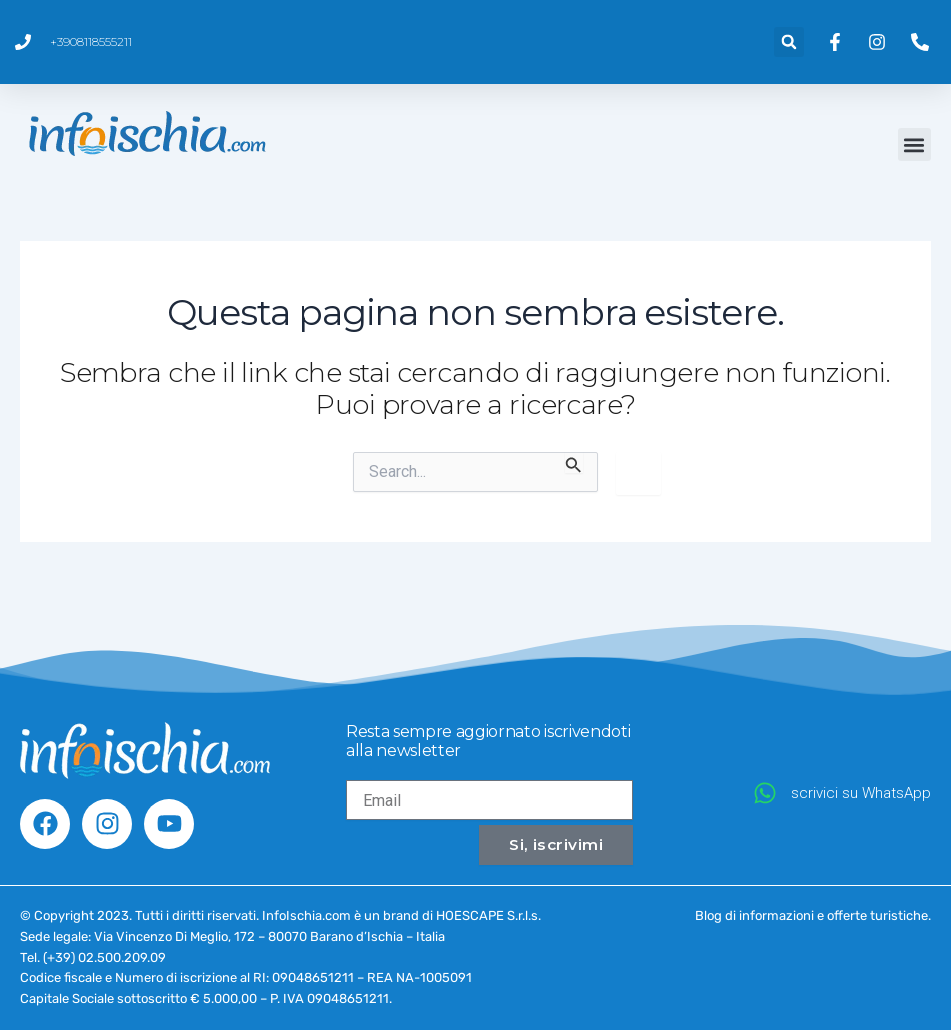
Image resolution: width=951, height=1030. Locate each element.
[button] (789, 42)
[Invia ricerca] (574, 463)
